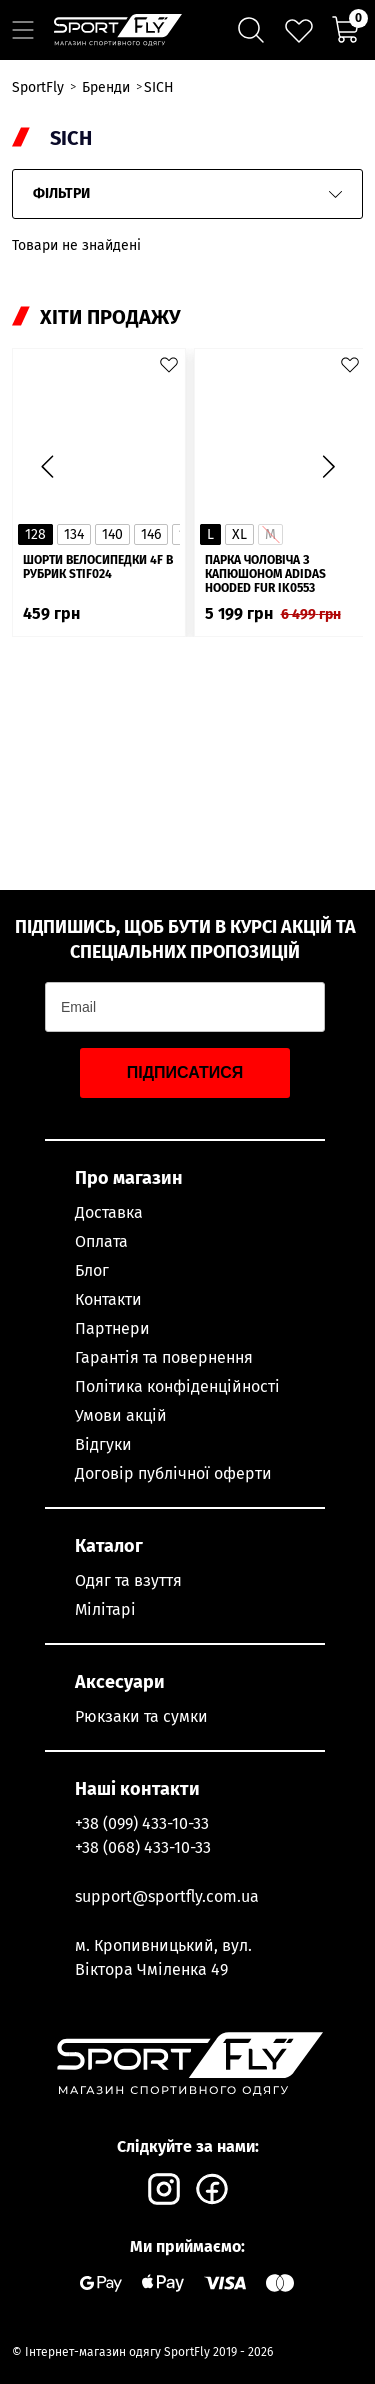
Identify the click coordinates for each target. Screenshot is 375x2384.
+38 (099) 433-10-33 (142, 1823)
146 (151, 534)
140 (112, 534)
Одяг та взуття (128, 1580)
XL (239, 534)
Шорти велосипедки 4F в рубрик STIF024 (98, 567)
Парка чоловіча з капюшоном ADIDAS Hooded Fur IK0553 (265, 574)
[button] (328, 467)
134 (74, 534)
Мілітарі (105, 1609)
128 (35, 534)
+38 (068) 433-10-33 (143, 1847)
